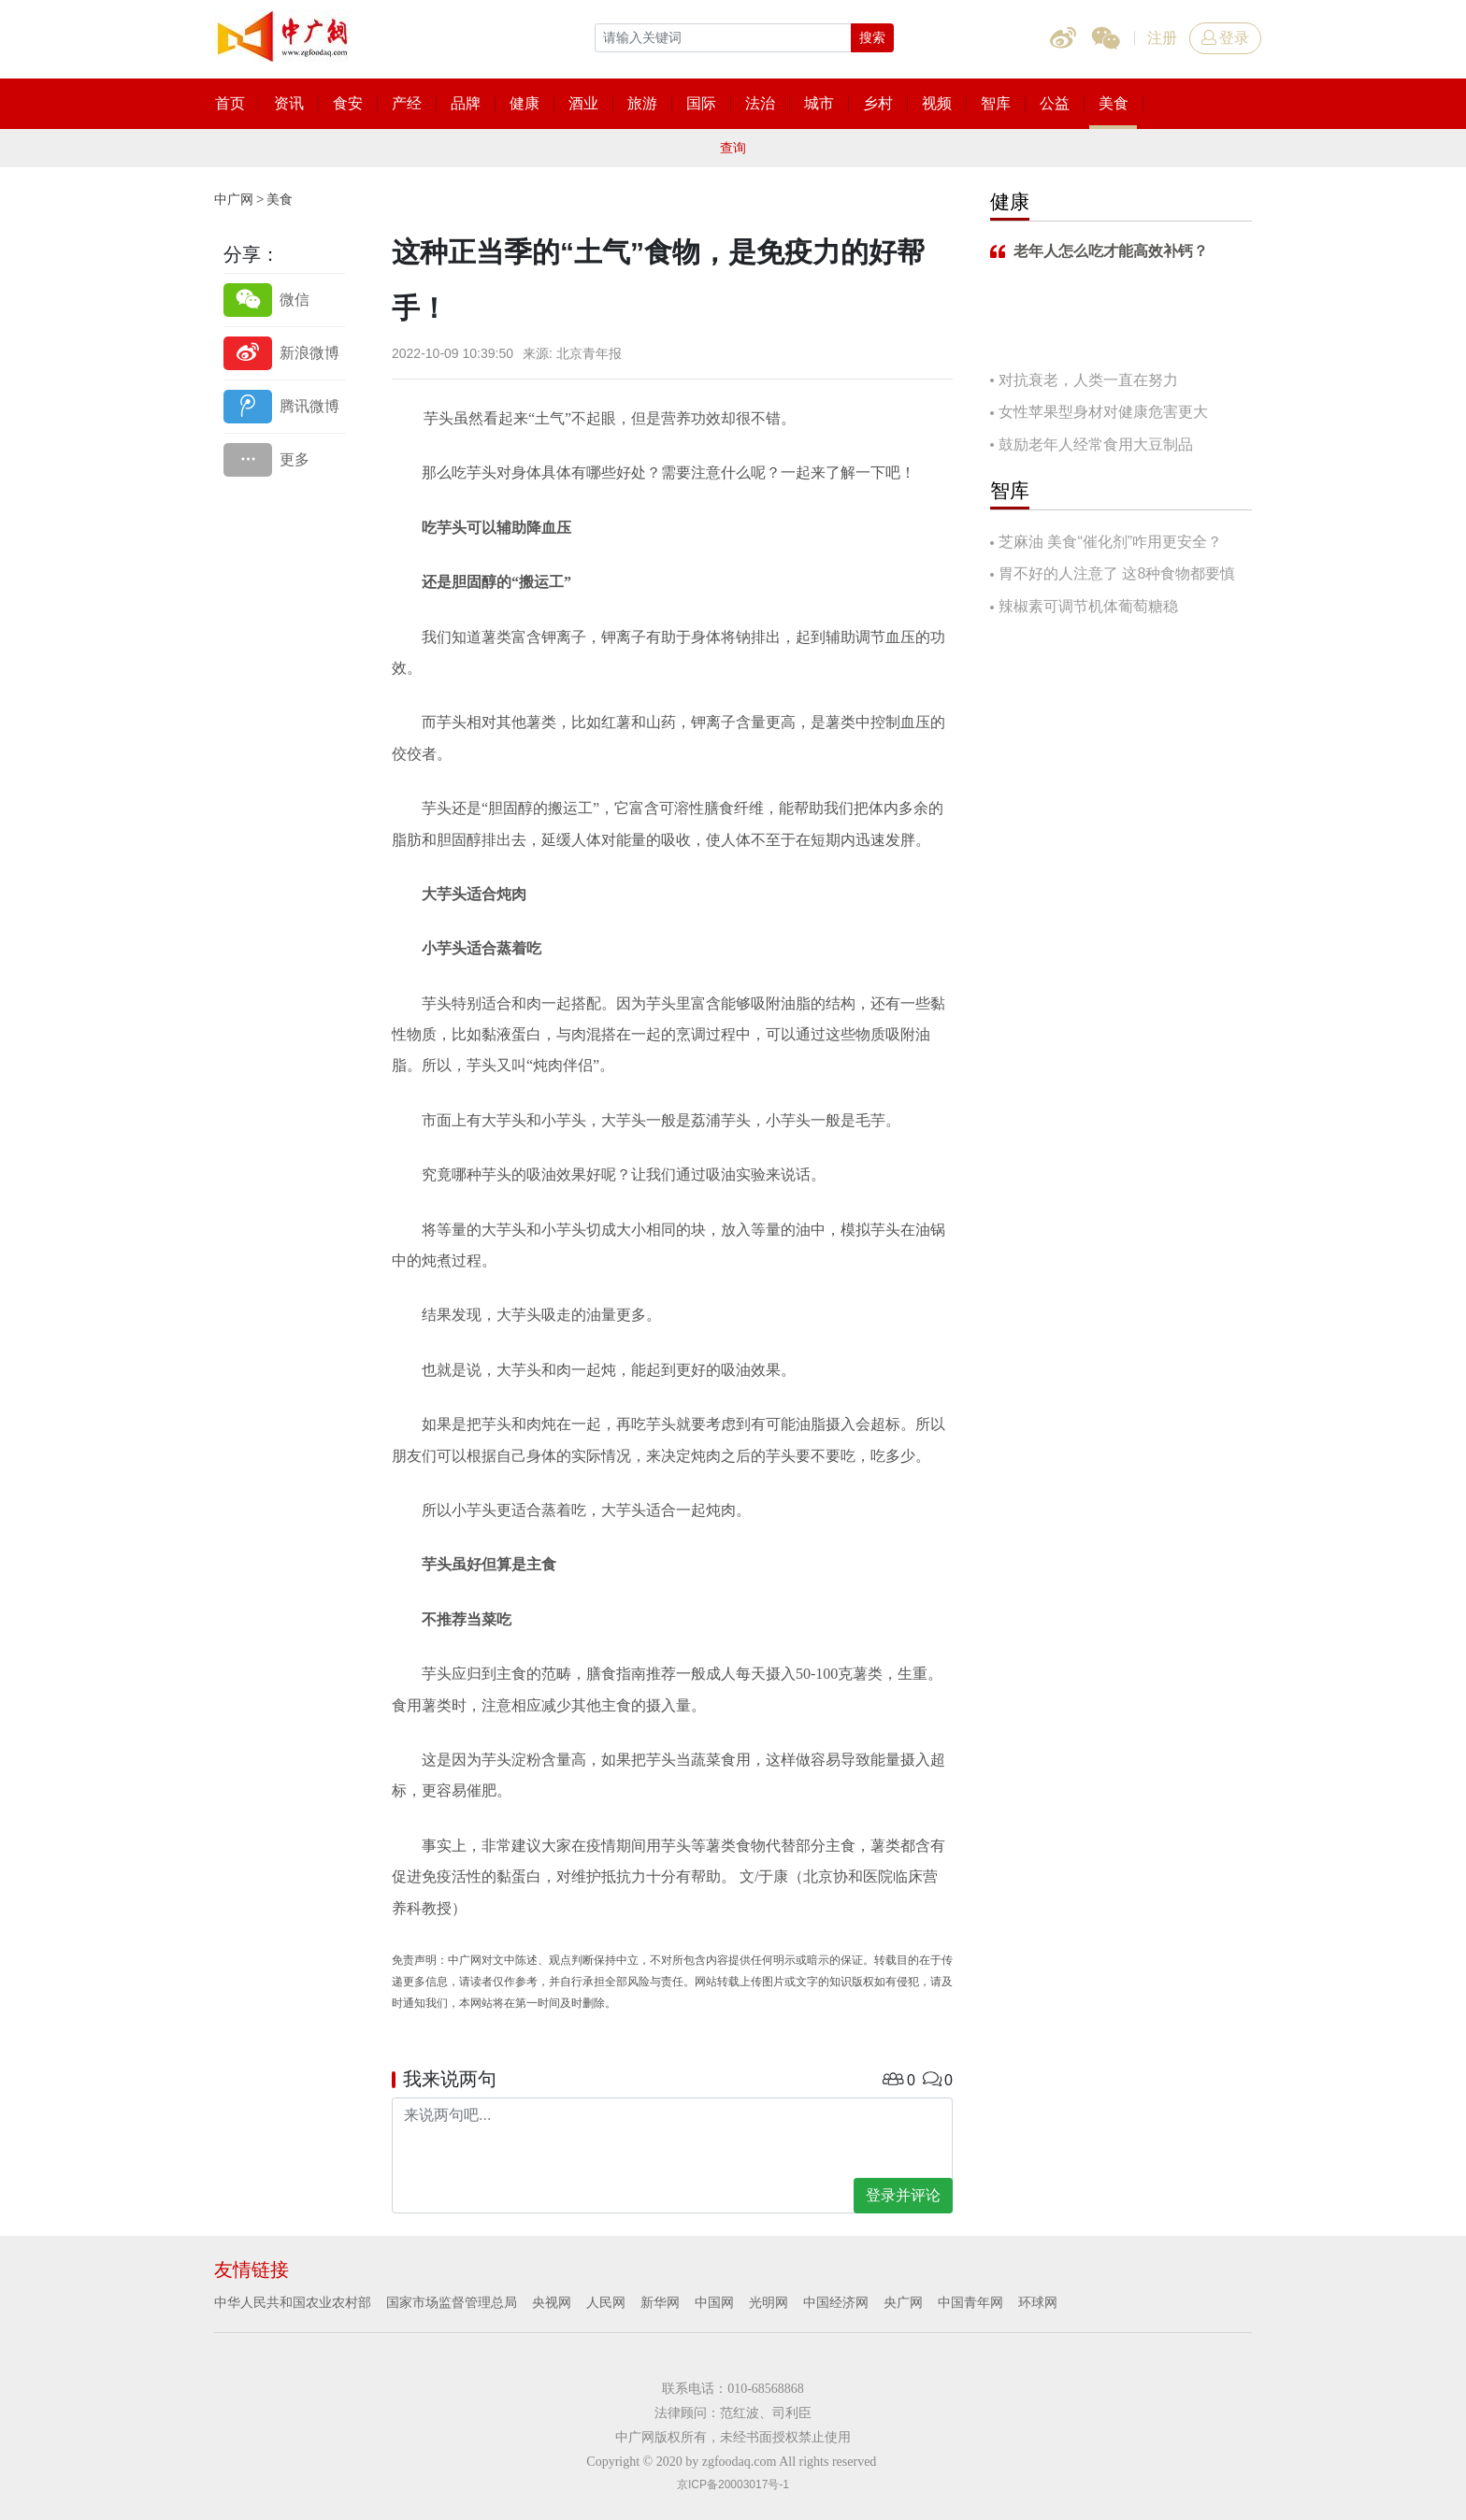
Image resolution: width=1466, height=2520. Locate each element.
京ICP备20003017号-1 (733, 2484)
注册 (1162, 38)
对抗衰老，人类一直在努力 (1088, 380)
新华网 (660, 2302)
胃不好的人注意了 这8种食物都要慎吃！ (1112, 575)
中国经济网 (836, 2302)
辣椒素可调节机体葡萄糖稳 (1088, 606)
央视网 (551, 2302)
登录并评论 (903, 2195)
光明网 (768, 2302)
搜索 (872, 37)
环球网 (1037, 2302)
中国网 (714, 2302)
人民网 (605, 2302)
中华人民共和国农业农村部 (292, 2302)
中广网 (233, 199)
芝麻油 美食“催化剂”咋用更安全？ (1110, 542)
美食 (279, 199)
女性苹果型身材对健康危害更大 (1103, 412)
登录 (1225, 38)
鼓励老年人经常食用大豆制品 (1096, 444)
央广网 (903, 2302)
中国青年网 (970, 2302)
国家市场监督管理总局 (451, 2302)
